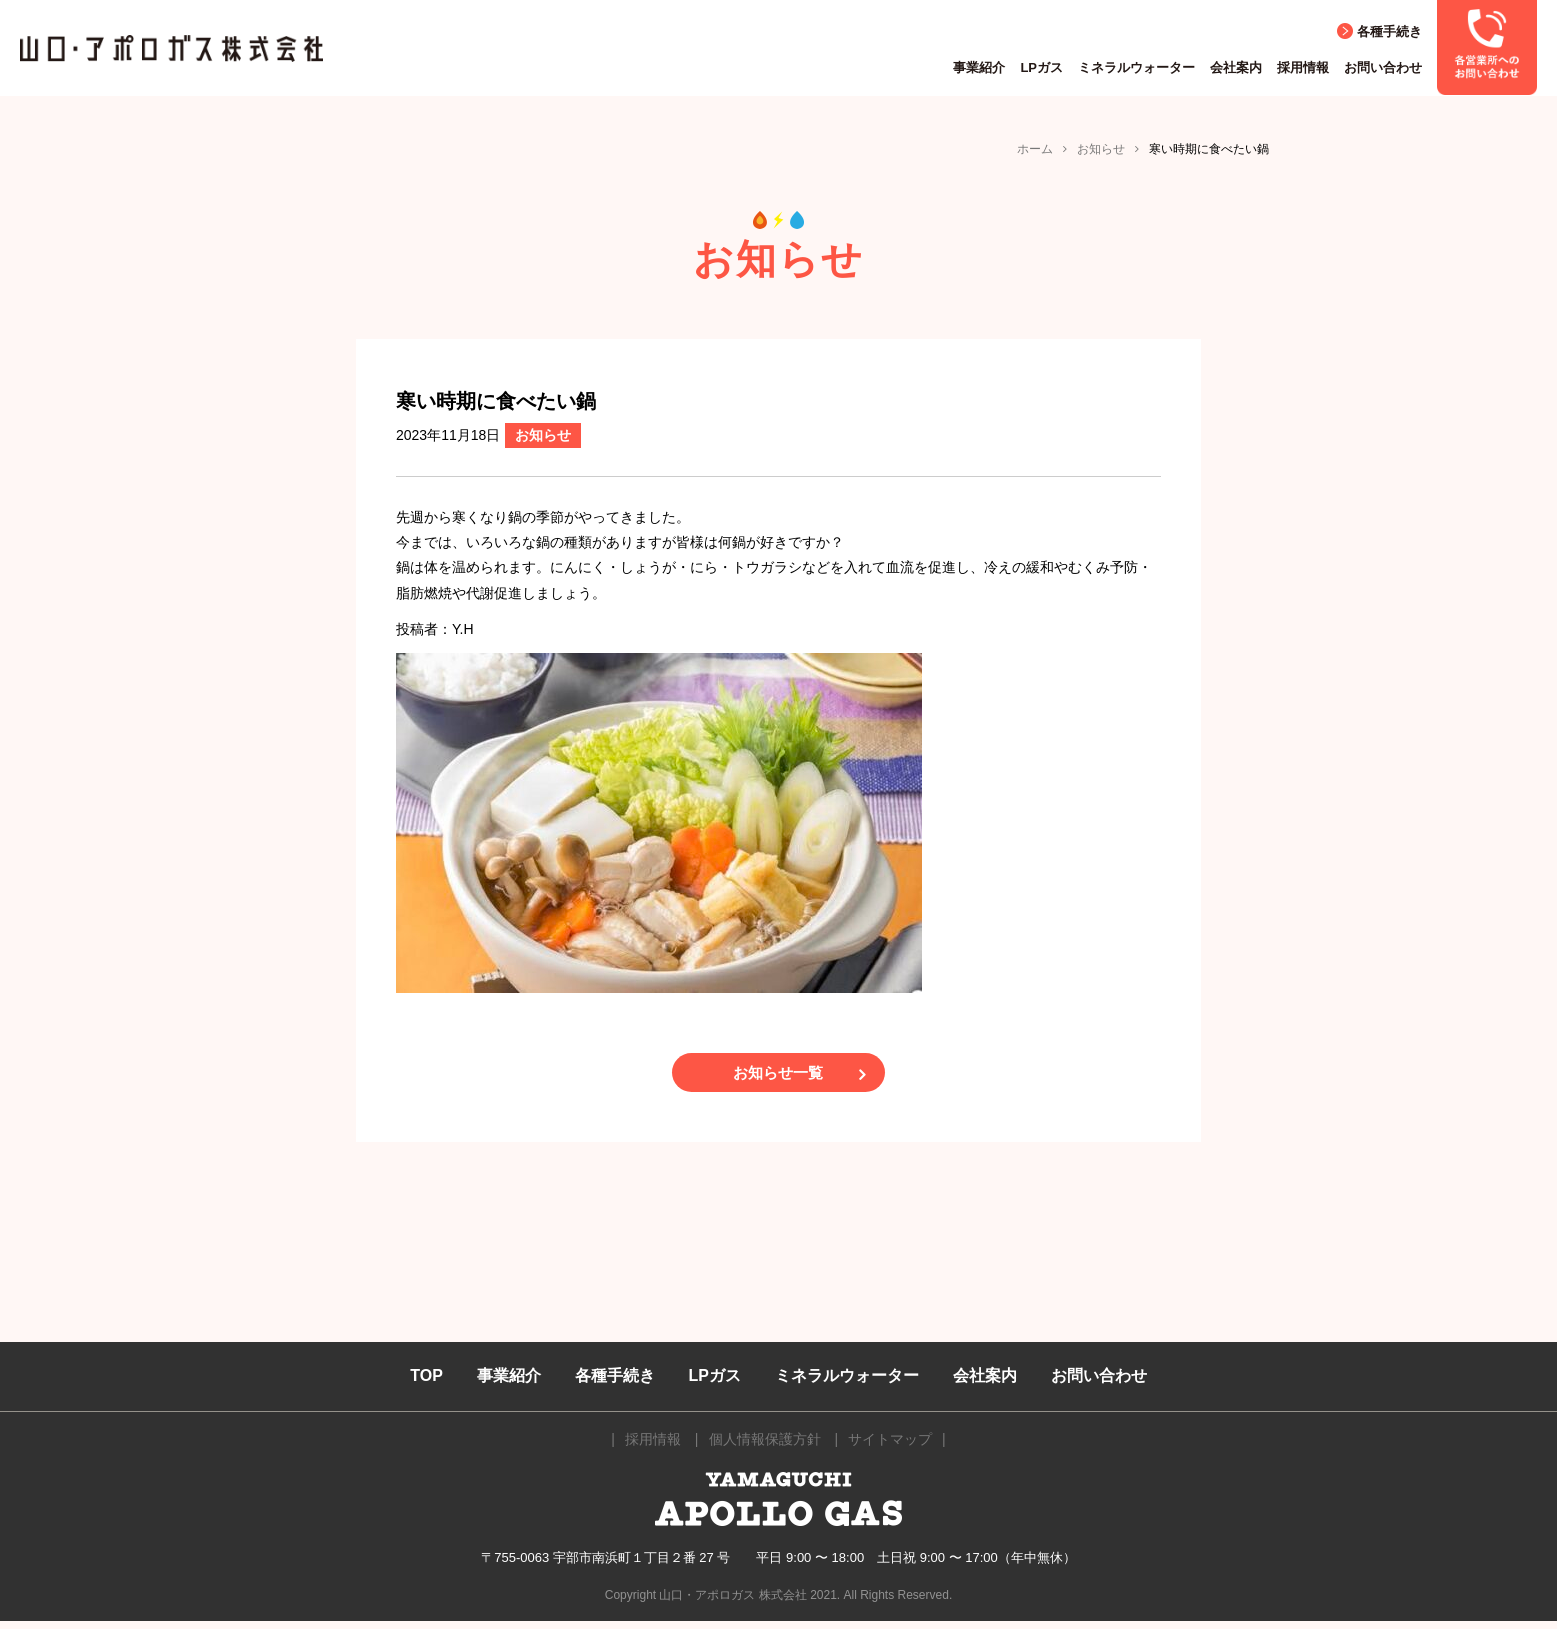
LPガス (1041, 67)
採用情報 (1303, 67)
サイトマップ (890, 1447)
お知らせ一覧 (779, 1076)
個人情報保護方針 (765, 1447)
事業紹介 (979, 67)
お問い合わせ (1383, 67)
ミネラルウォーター (1136, 67)
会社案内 (1236, 67)
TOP (426, 1383)
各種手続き (1389, 31)
